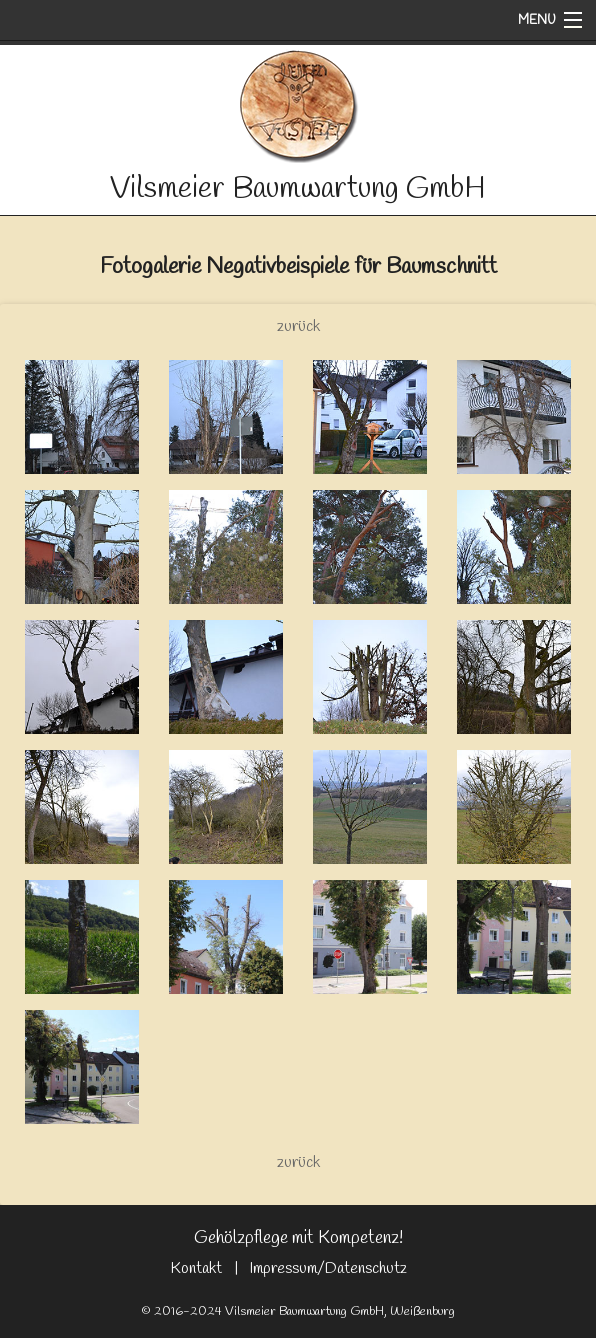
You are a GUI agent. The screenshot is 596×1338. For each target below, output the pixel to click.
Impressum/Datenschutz (328, 1268)
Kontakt (196, 1268)
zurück (298, 326)
